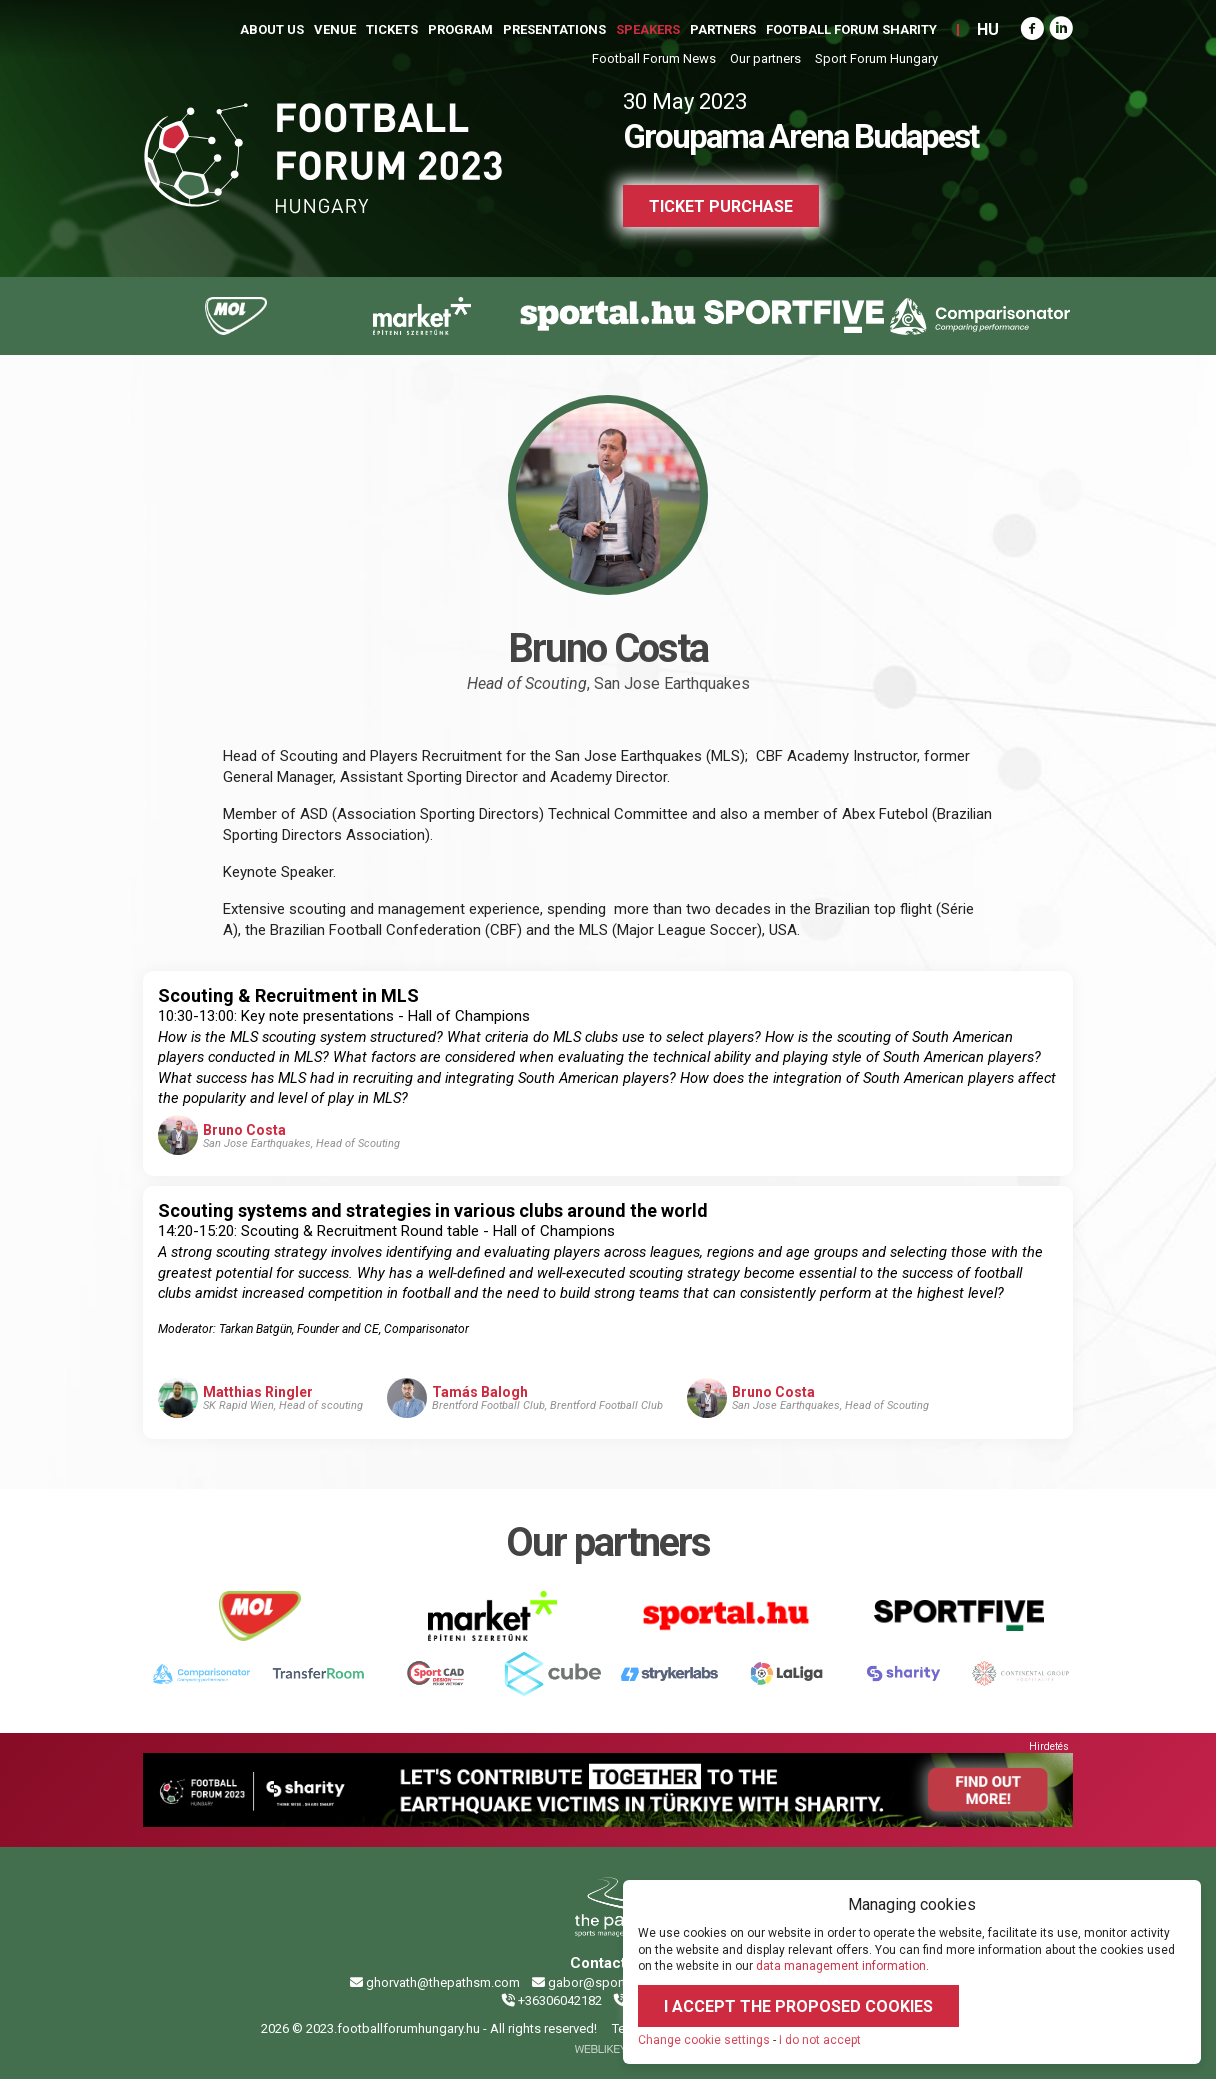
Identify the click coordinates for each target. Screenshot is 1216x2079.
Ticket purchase (721, 206)
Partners (723, 29)
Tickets (392, 29)
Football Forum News (654, 58)
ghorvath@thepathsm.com (435, 1982)
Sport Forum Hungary (876, 58)
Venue (335, 29)
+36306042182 (552, 2000)
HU (988, 29)
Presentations (554, 29)
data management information (841, 1966)
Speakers (648, 29)
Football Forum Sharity (851, 29)
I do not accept (820, 2040)
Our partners (765, 58)
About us (272, 29)
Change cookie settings (704, 2040)
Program (460, 29)
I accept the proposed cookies (798, 2006)
